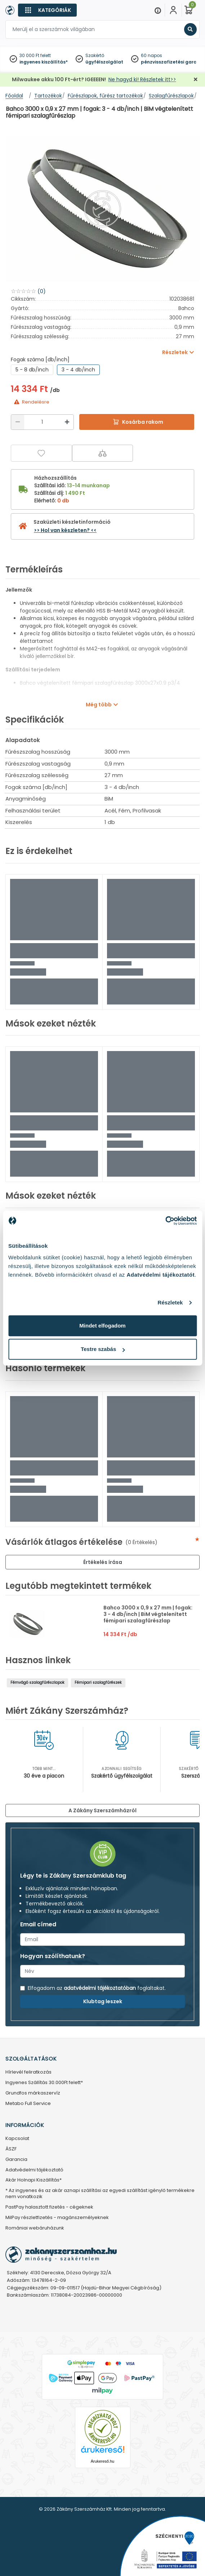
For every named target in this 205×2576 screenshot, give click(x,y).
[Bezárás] (196, 79)
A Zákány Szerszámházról (102, 1810)
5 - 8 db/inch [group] (32, 369)
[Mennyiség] (42, 422)
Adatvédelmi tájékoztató (34, 2170)
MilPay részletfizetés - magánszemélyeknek (57, 2218)
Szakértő (94, 55)
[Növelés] (67, 422)
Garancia (16, 2160)
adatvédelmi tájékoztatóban (100, 1988)
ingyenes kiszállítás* (43, 62)
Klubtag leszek (102, 2001)
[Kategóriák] (47, 10)
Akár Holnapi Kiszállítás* (33, 2180)
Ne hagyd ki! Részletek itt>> (142, 79)
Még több (99, 704)
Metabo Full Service (28, 2104)
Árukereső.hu (102, 2461)
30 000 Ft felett (35, 55)
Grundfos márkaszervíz (32, 2093)
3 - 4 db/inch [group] (78, 369)
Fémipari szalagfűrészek (98, 1682)
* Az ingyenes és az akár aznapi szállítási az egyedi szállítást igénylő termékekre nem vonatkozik (100, 2194)
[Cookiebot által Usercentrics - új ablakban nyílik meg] (165, 1220)
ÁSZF (11, 2149)
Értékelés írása (102, 1562)
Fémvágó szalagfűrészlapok (37, 1682)
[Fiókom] (173, 10)
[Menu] (157, 10)
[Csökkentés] (17, 422)
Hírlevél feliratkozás (28, 2072)
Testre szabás (103, 1349)
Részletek (170, 1302)
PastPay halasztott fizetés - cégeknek (49, 2207)
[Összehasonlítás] (102, 453)
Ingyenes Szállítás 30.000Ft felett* (44, 2083)
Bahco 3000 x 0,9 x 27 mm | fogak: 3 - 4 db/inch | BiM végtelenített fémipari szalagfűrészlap (147, 1614)
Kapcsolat (17, 2139)
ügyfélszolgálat (104, 62)
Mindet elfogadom (102, 1325)
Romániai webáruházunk (34, 2228)
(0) (41, 291)
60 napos (151, 55)
